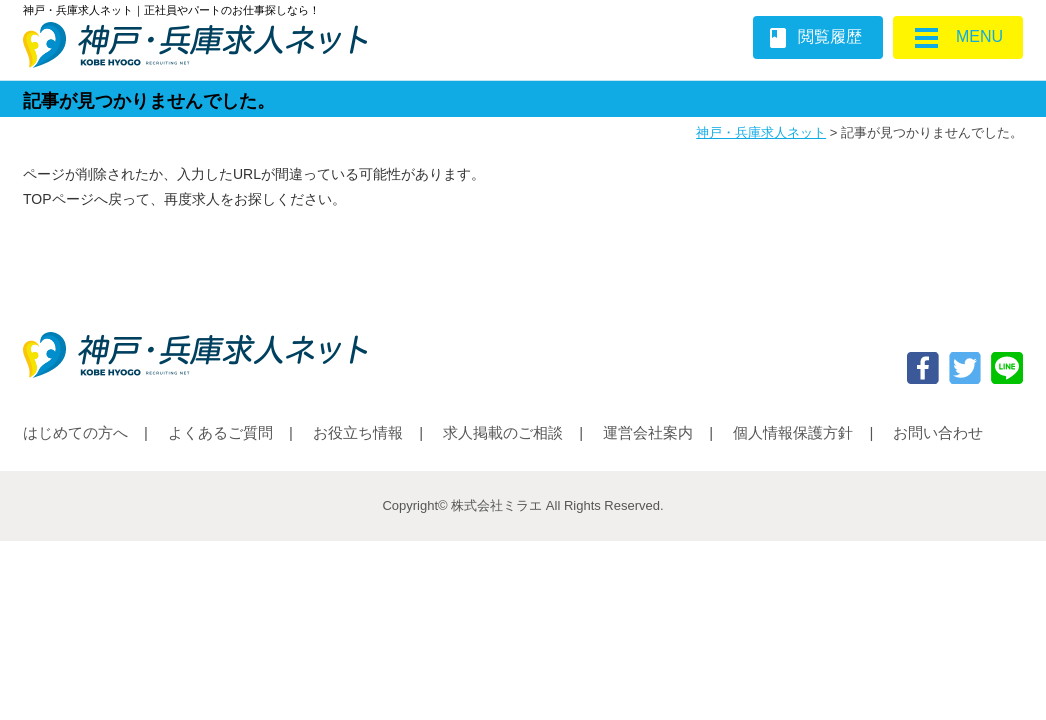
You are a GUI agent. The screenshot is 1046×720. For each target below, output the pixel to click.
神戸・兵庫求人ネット (761, 132)
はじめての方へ (75, 432)
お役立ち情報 (358, 432)
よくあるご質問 (220, 432)
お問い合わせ (938, 432)
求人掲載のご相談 (503, 432)
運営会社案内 (648, 432)
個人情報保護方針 (793, 432)
